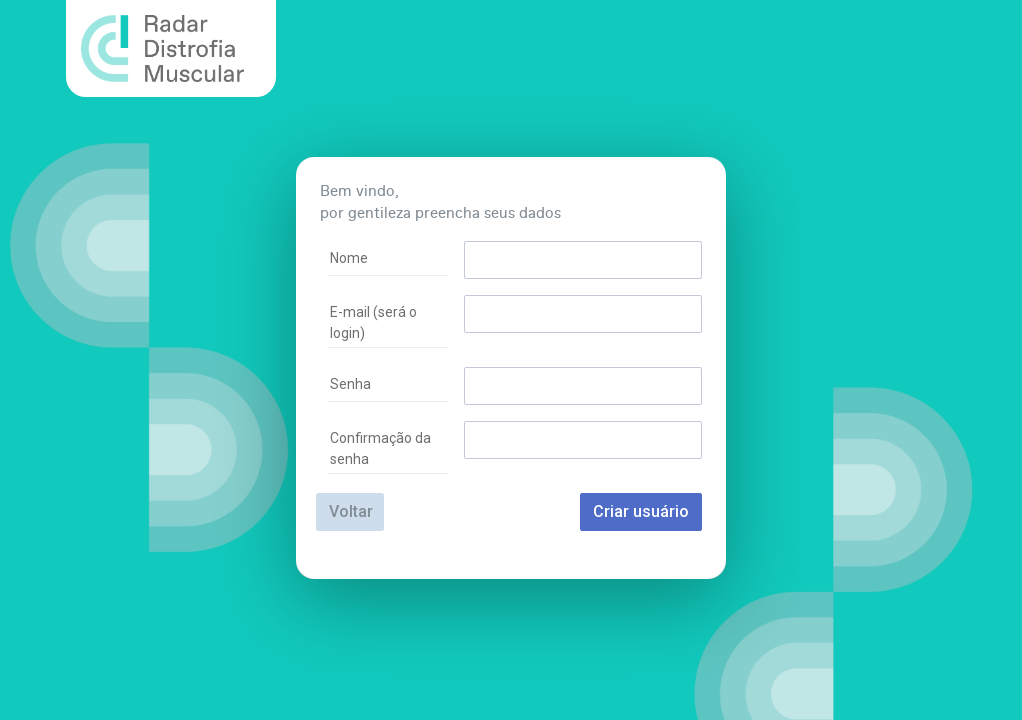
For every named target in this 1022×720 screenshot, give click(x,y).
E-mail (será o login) (373, 322)
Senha (350, 384)
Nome (349, 258)
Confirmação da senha (380, 448)
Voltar (351, 511)
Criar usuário (641, 511)
